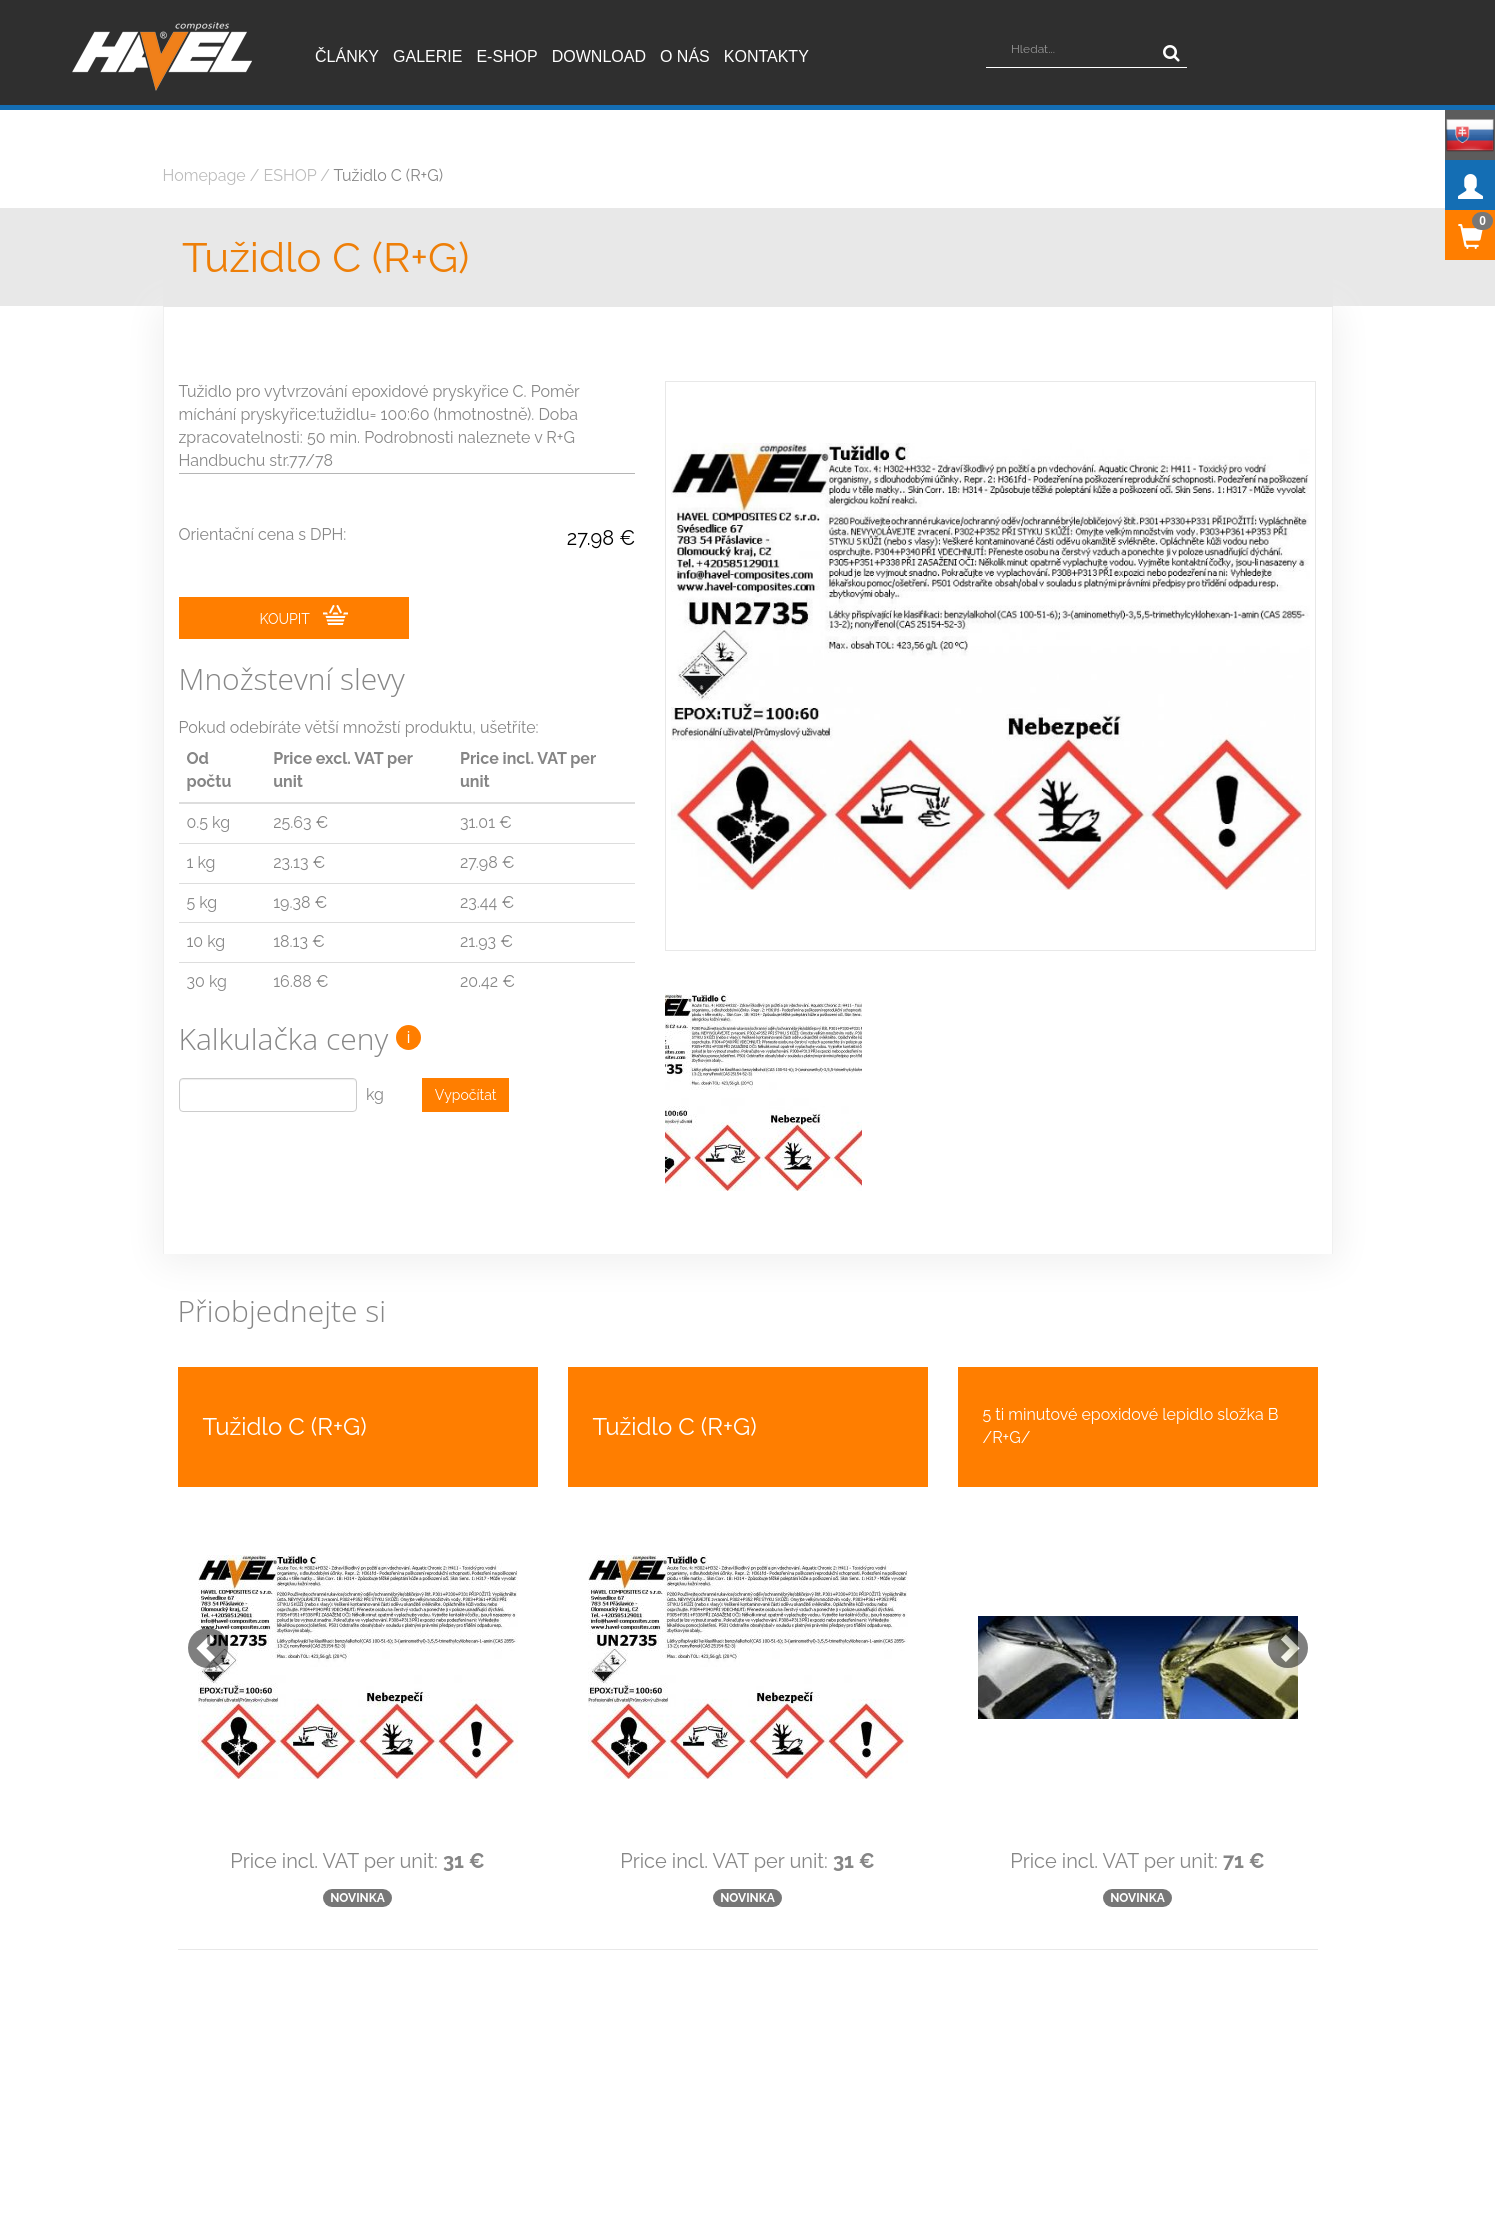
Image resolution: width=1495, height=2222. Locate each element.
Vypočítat (466, 1095)
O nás (685, 56)
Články (347, 56)
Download (599, 56)
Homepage (204, 175)
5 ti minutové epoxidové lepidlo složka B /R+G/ (1131, 1381)
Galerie (427, 56)
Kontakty (766, 56)
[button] (198, 1593)
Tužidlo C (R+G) (388, 175)
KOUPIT (304, 616)
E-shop (506, 56)
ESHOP (290, 175)
